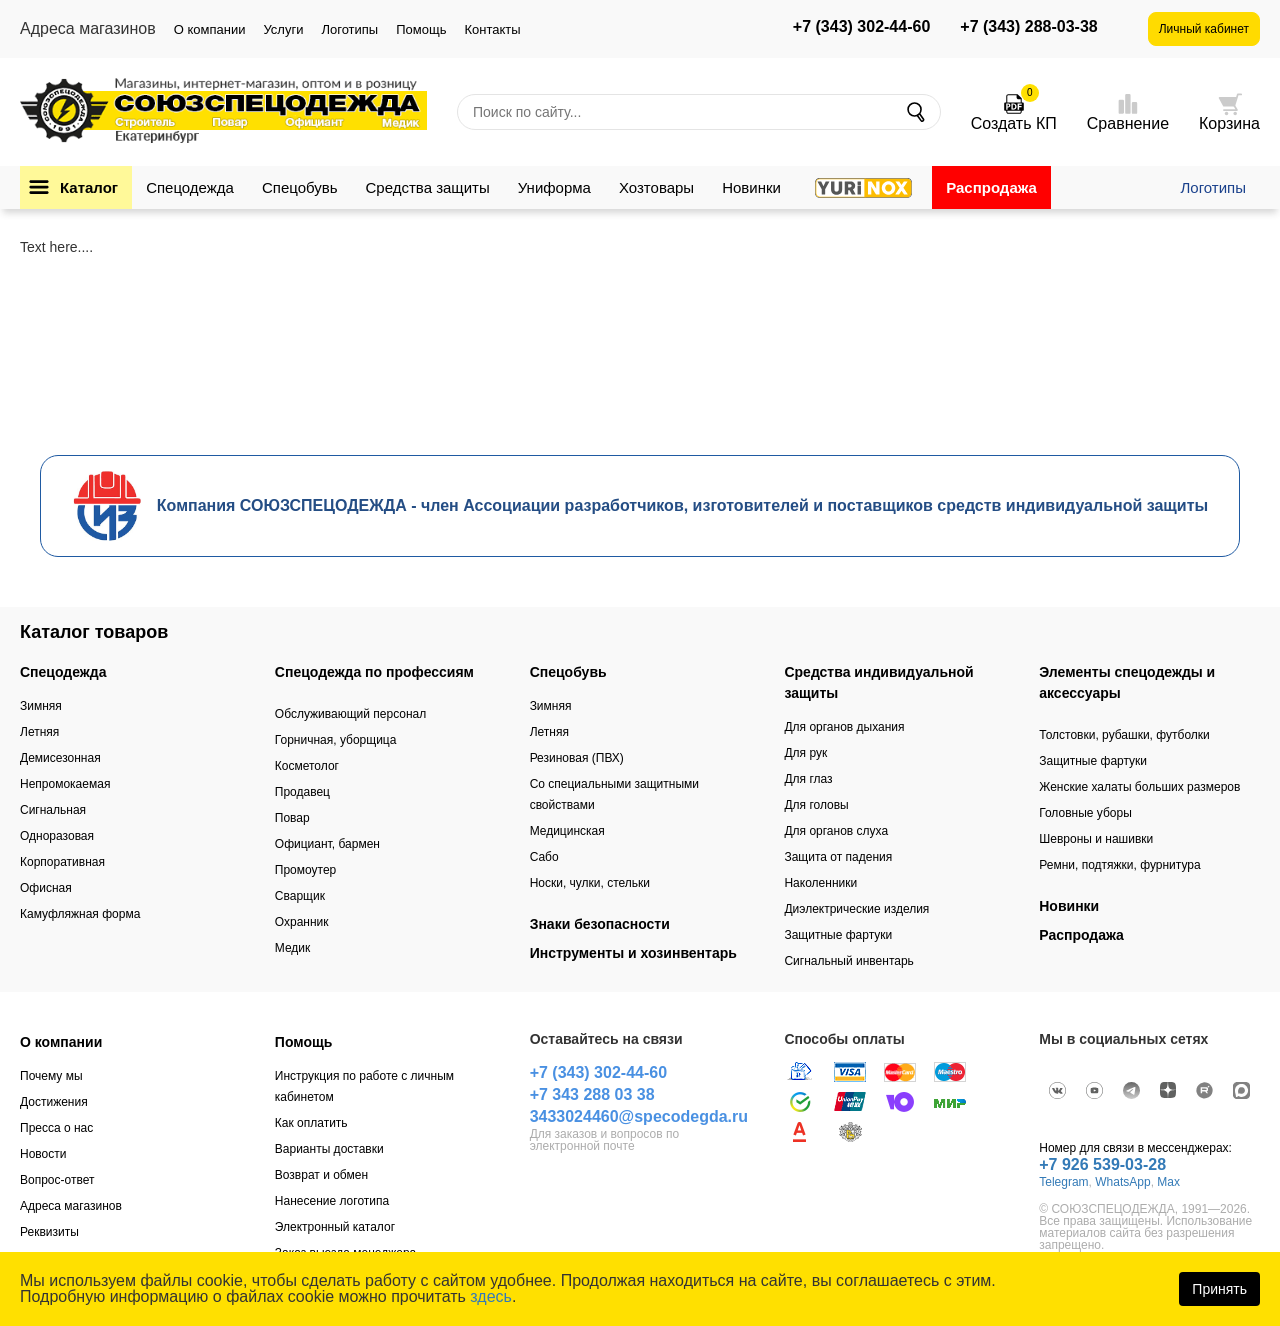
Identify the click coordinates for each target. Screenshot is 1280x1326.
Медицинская (567, 831)
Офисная (46, 888)
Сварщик (300, 896)
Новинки (751, 187)
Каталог (89, 187)
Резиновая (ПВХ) (577, 758)
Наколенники (820, 883)
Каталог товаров (94, 632)
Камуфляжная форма (80, 914)
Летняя (39, 732)
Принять (1219, 1289)
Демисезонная (60, 758)
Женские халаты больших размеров (1139, 787)
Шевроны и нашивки (1096, 839)
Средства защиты (428, 187)
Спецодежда (190, 187)
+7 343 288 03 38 (592, 1094)
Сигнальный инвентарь (848, 961)
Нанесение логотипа (332, 1201)
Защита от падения (838, 857)
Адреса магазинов (71, 1206)
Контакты (492, 29)
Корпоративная (62, 862)
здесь (491, 1296)
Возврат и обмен (321, 1175)
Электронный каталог (335, 1227)
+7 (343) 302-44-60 (861, 27)
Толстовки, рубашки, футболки (1124, 735)
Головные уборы (1085, 813)
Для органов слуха (836, 831)
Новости (43, 1154)
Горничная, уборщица (336, 740)
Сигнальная (53, 810)
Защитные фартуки (838, 935)
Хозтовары (656, 187)
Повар (292, 818)
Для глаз (808, 779)
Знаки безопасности (600, 924)
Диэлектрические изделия (856, 909)
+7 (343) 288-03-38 (1028, 27)
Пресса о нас (56, 1128)
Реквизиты (49, 1232)
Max (1168, 1182)
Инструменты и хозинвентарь (633, 953)
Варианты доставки (329, 1149)
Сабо (544, 857)
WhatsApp (1122, 1182)
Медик (293, 948)
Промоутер (305, 870)
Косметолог (307, 766)
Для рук (805, 753)
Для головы (816, 805)
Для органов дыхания (844, 727)
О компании (210, 29)
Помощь (421, 29)
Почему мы (51, 1076)
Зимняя (41, 706)
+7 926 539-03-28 (1102, 1164)
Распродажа (991, 187)
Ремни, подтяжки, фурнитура (1119, 865)
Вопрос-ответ (57, 1180)
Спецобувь (300, 187)
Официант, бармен (327, 844)
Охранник (302, 922)
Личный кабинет (1204, 29)
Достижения (54, 1102)
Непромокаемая (65, 784)
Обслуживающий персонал (350, 714)
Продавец (302, 792)
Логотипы (349, 29)
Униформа (554, 187)
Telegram (1063, 1182)
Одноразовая (57, 836)
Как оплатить (311, 1123)
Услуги (283, 29)
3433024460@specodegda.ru (639, 1116)
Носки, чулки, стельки (590, 883)
